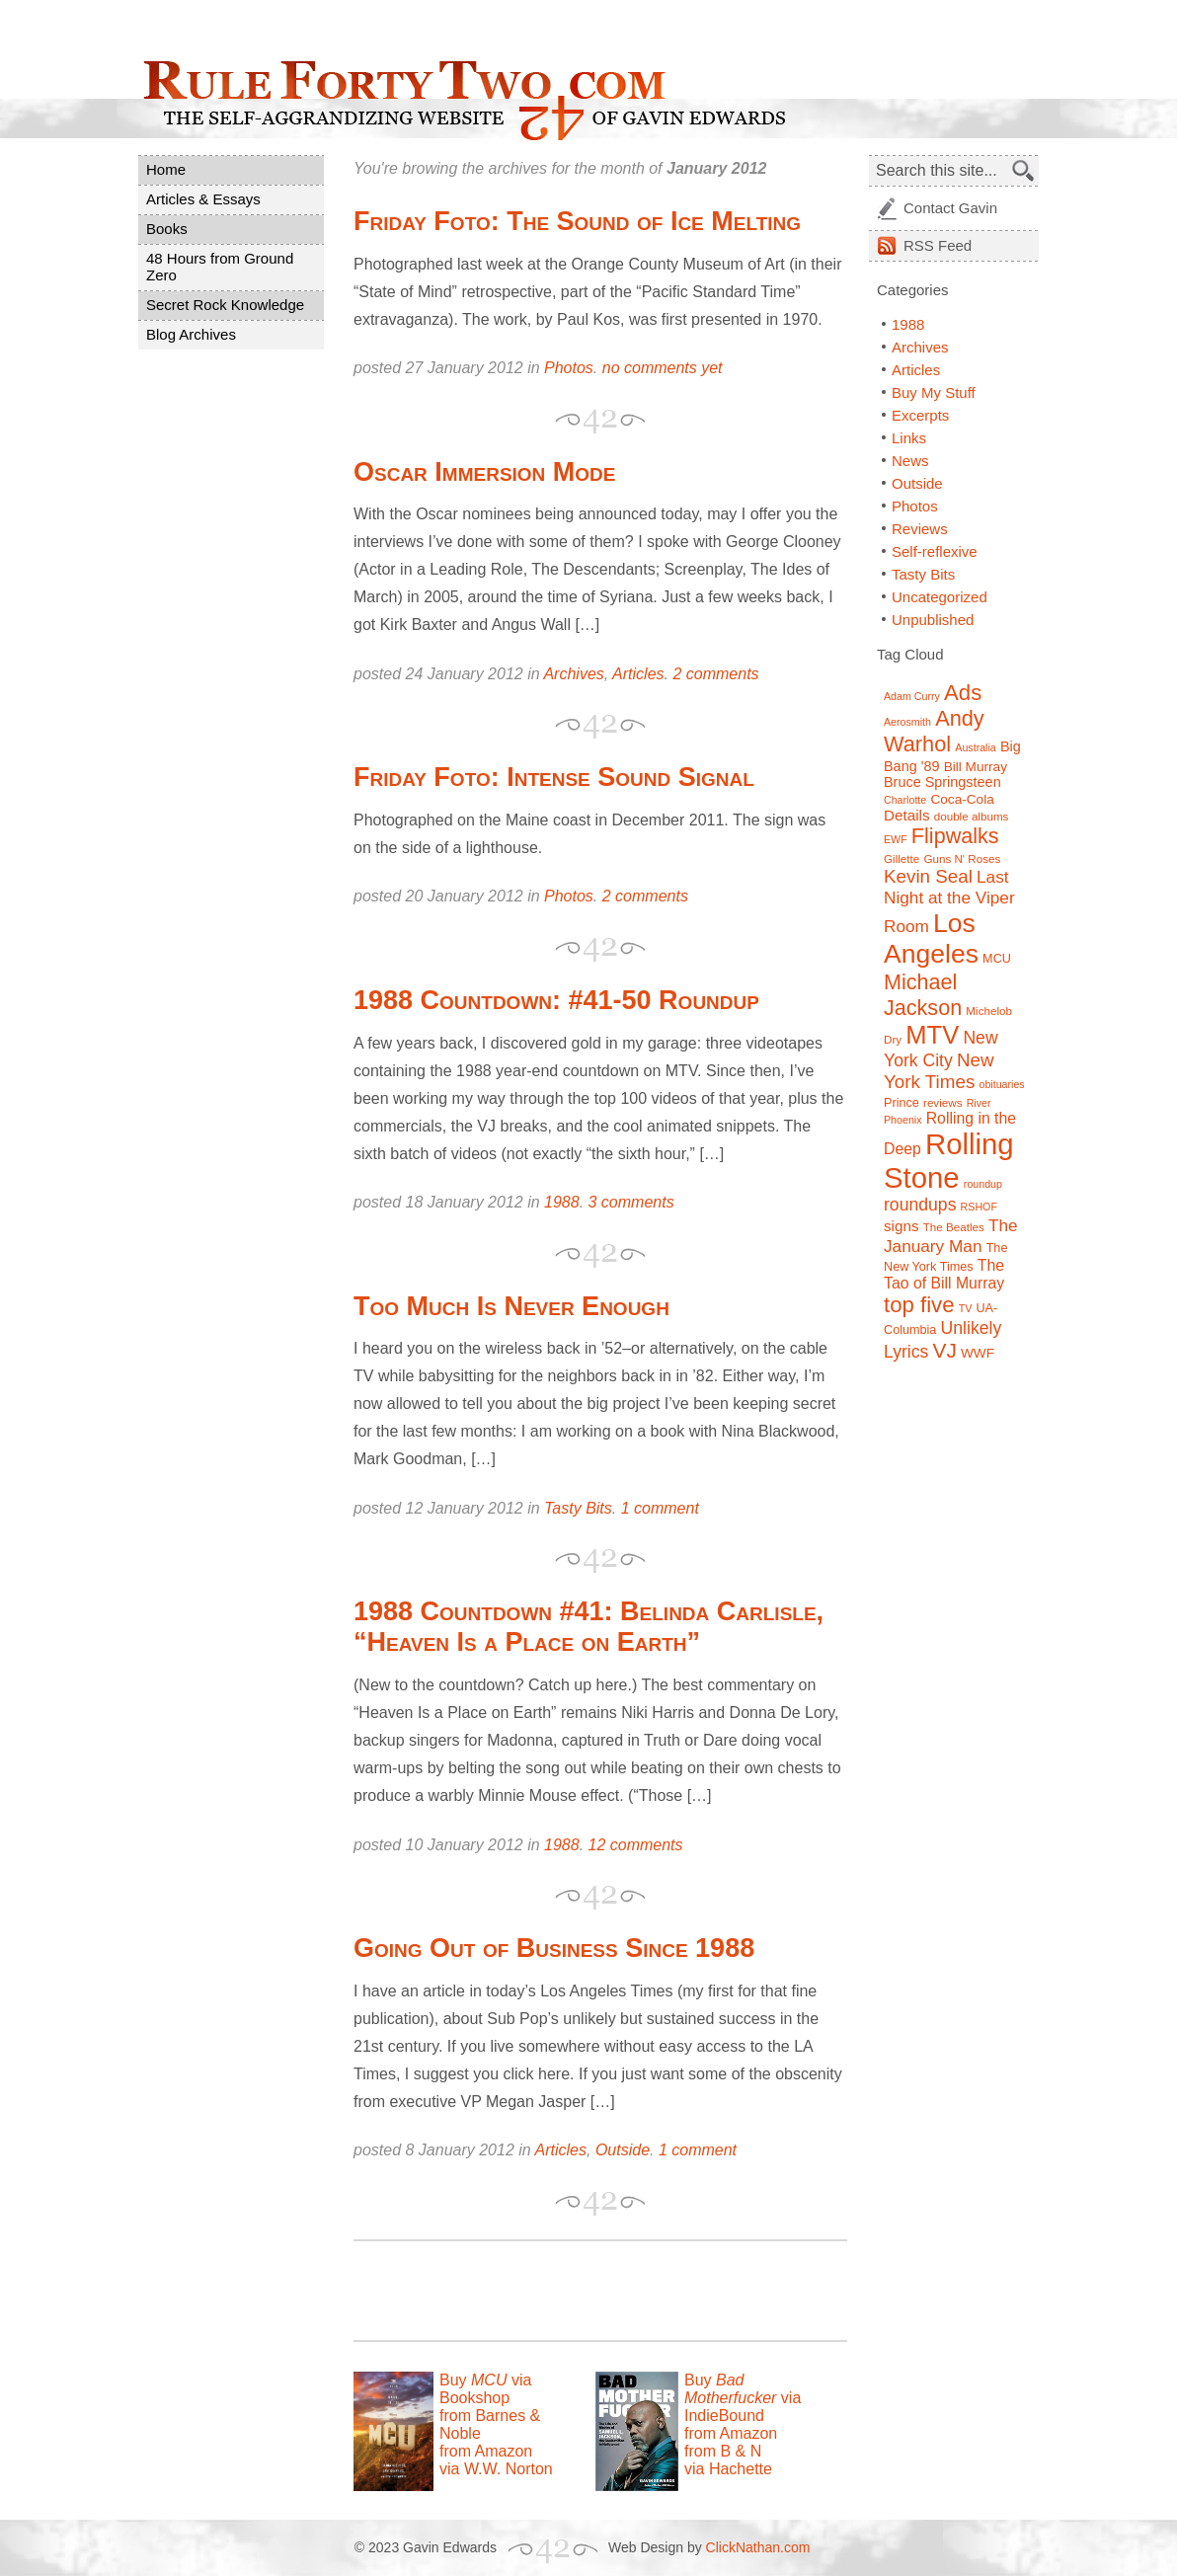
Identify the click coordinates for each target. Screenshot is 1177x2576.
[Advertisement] (584, 2290)
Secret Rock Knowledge (225, 304)
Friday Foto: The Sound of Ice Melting (577, 221)
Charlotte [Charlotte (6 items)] (905, 800)
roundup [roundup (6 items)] (983, 1184)
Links (909, 437)
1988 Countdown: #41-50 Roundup (556, 1000)
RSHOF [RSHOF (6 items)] (979, 1206)
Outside (622, 2150)
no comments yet (662, 367)
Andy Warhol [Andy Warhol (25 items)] (934, 731)
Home (166, 169)
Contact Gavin (950, 207)
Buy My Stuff (934, 392)
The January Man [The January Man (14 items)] (951, 1235)
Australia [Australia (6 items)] (975, 747)
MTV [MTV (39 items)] (932, 1035)
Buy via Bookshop (485, 2389)
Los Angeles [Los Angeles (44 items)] (931, 938)
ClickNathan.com (758, 2547)
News (910, 460)
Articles (638, 673)
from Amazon (485, 2451)
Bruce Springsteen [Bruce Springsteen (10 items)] (942, 782)
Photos (568, 367)
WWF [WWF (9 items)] (977, 1353)
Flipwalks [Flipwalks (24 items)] (955, 835)
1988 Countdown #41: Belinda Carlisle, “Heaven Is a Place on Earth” (588, 1627)
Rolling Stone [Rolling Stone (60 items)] (949, 1161)
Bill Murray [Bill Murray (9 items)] (975, 766)
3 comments (631, 1202)
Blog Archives (191, 334)
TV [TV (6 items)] (966, 1308)
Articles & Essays (203, 199)
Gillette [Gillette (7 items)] (901, 858)
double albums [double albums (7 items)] (971, 816)
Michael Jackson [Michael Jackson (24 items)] (923, 995)
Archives (573, 673)
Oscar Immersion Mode (484, 472)
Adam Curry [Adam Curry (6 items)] (912, 696)
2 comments (715, 673)
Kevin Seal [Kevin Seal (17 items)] (928, 876)
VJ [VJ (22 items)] (945, 1350)
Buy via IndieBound (742, 2398)
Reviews (920, 528)
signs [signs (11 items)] (901, 1225)
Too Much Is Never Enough (511, 1306)
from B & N (722, 2451)
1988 (562, 1202)
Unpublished (933, 619)
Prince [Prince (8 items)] (901, 1103)
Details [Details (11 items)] (907, 815)
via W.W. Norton (496, 2468)
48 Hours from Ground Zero (219, 266)
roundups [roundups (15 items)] (920, 1204)
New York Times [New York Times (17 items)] (939, 1071)
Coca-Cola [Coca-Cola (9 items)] (961, 799)
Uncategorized (939, 596)
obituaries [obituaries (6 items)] (1001, 1084)
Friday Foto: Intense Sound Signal (553, 777)
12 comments (635, 1844)
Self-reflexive (935, 551)
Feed (937, 245)
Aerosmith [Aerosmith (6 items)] (907, 722)
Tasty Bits (578, 1508)
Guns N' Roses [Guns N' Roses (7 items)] (961, 858)
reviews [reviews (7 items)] (942, 1102)
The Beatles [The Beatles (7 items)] (953, 1226)
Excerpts (920, 415)
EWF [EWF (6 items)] (895, 839)
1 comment (660, 1508)
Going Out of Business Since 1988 (553, 1948)
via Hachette (728, 2468)
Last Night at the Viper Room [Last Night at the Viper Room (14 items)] (949, 901)
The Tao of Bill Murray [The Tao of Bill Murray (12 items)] (944, 1274)
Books (167, 228)
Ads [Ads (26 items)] (962, 692)
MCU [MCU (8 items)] (996, 959)
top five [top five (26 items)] (919, 1304)
